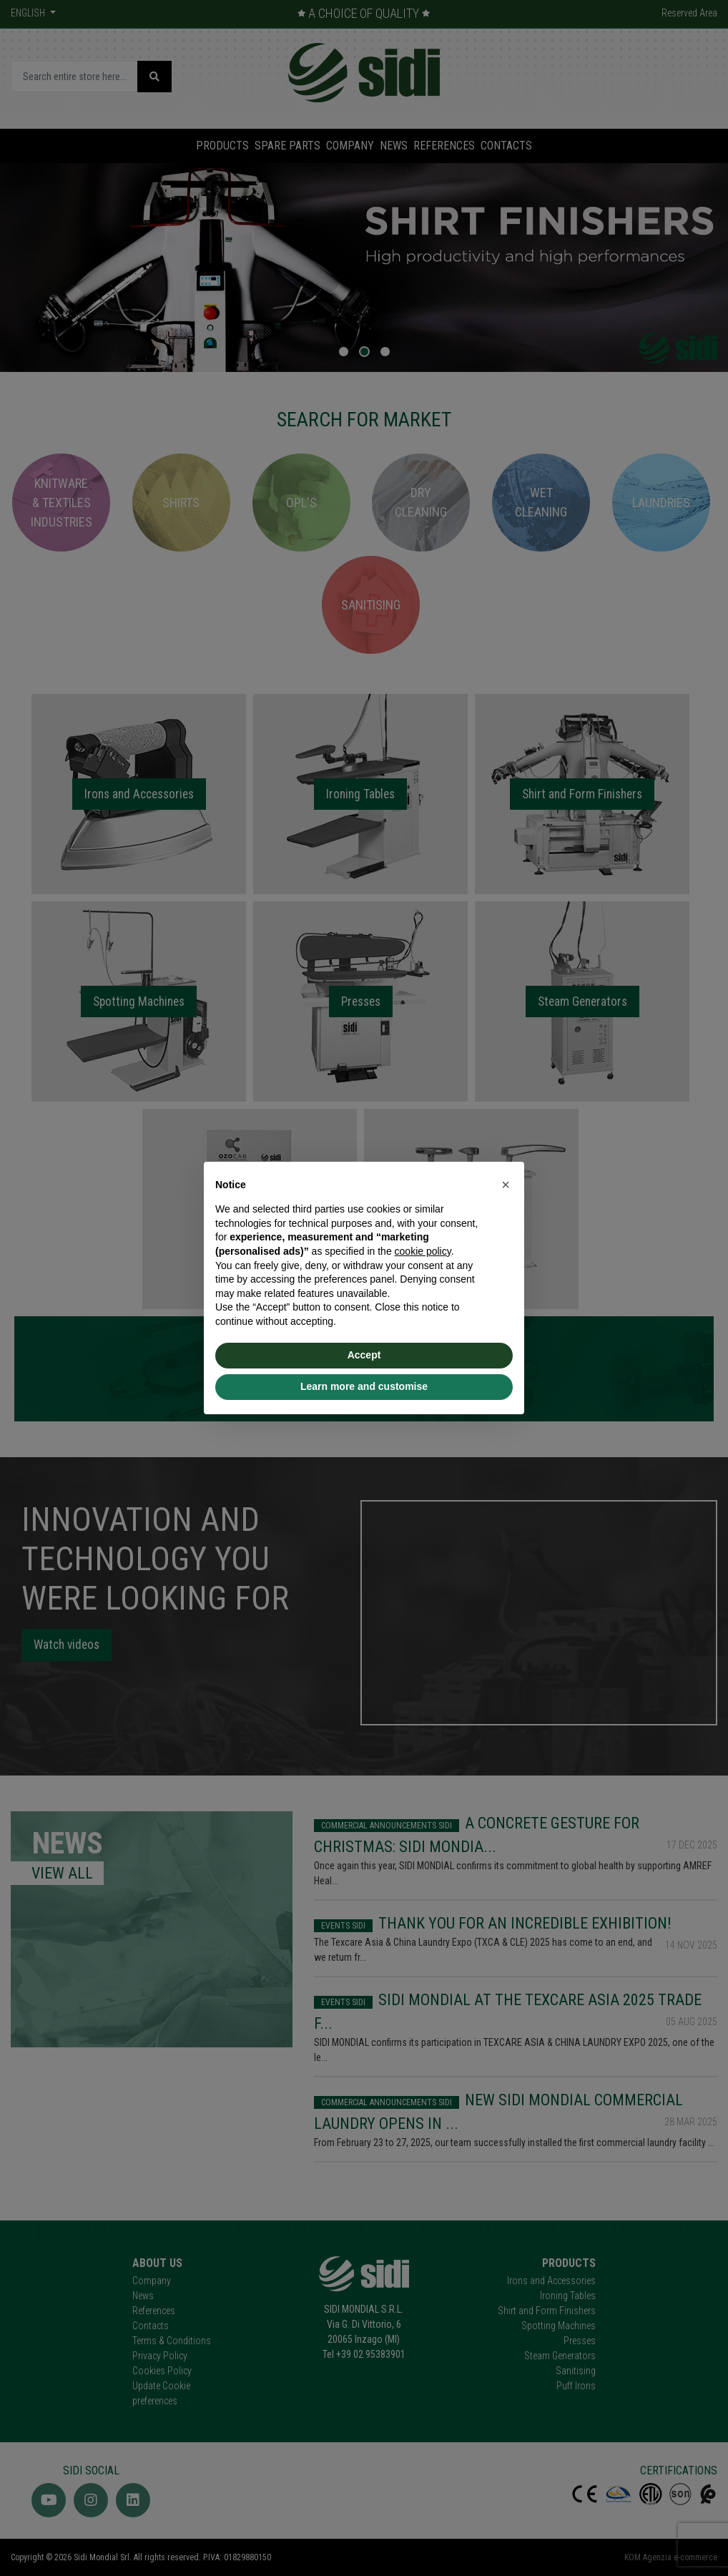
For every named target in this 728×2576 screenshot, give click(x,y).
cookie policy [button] (423, 1251)
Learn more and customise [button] (364, 1386)
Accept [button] (364, 1355)
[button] (505, 1184)
